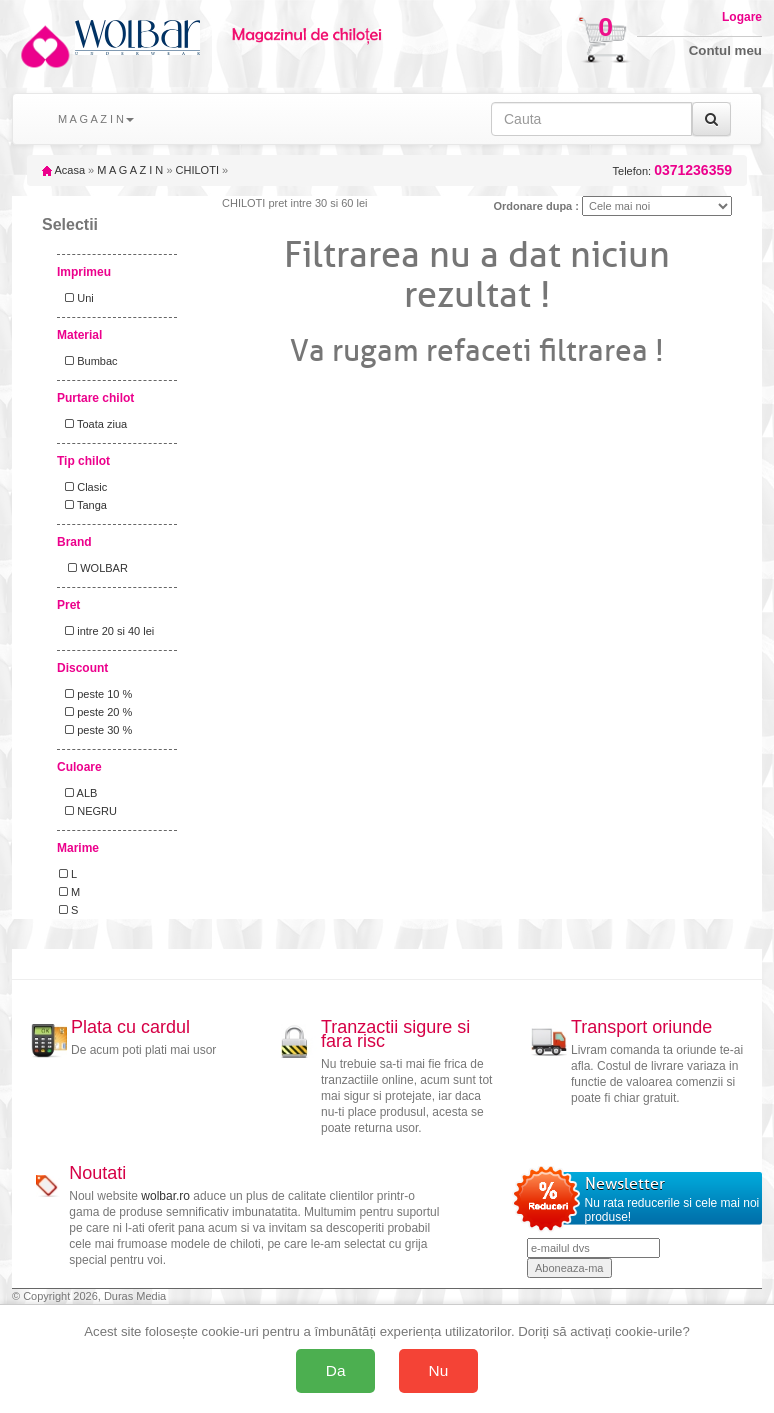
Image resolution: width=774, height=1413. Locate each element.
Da (336, 1370)
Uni (76, 298)
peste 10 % (95, 694)
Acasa (63, 170)
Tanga (83, 505)
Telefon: (672, 170)
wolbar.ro (165, 1196)
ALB (78, 793)
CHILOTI (197, 170)
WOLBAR (93, 568)
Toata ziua (93, 424)
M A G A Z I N (130, 170)
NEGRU (88, 811)
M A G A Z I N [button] (96, 119)
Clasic (83, 487)
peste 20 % (95, 712)
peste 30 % (95, 730)
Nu (439, 1370)
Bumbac (88, 361)
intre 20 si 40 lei (106, 631)
